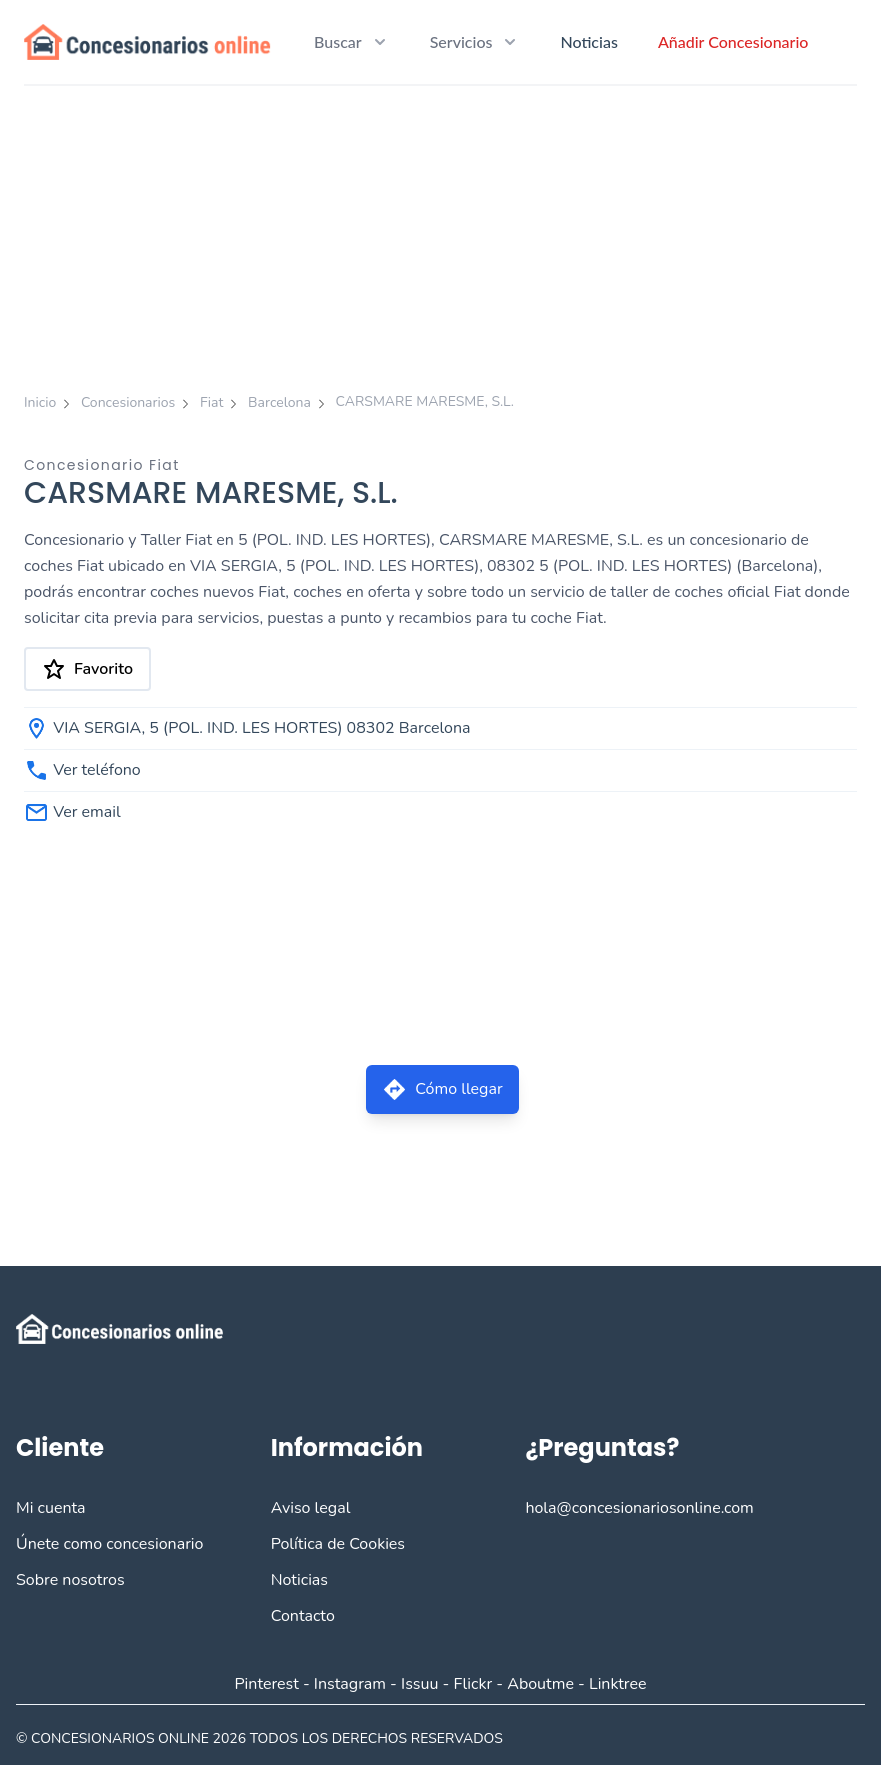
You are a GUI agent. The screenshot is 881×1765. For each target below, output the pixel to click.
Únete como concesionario (109, 1544)
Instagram (350, 1684)
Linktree (618, 1684)
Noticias (588, 41)
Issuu (419, 1684)
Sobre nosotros (70, 1580)
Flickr (473, 1684)
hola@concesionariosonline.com (639, 1508)
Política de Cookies (338, 1544)
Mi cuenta (51, 1508)
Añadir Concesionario (733, 41)
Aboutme (540, 1684)
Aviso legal (311, 1508)
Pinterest (266, 1684)
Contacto (303, 1616)
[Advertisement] (440, 236)
